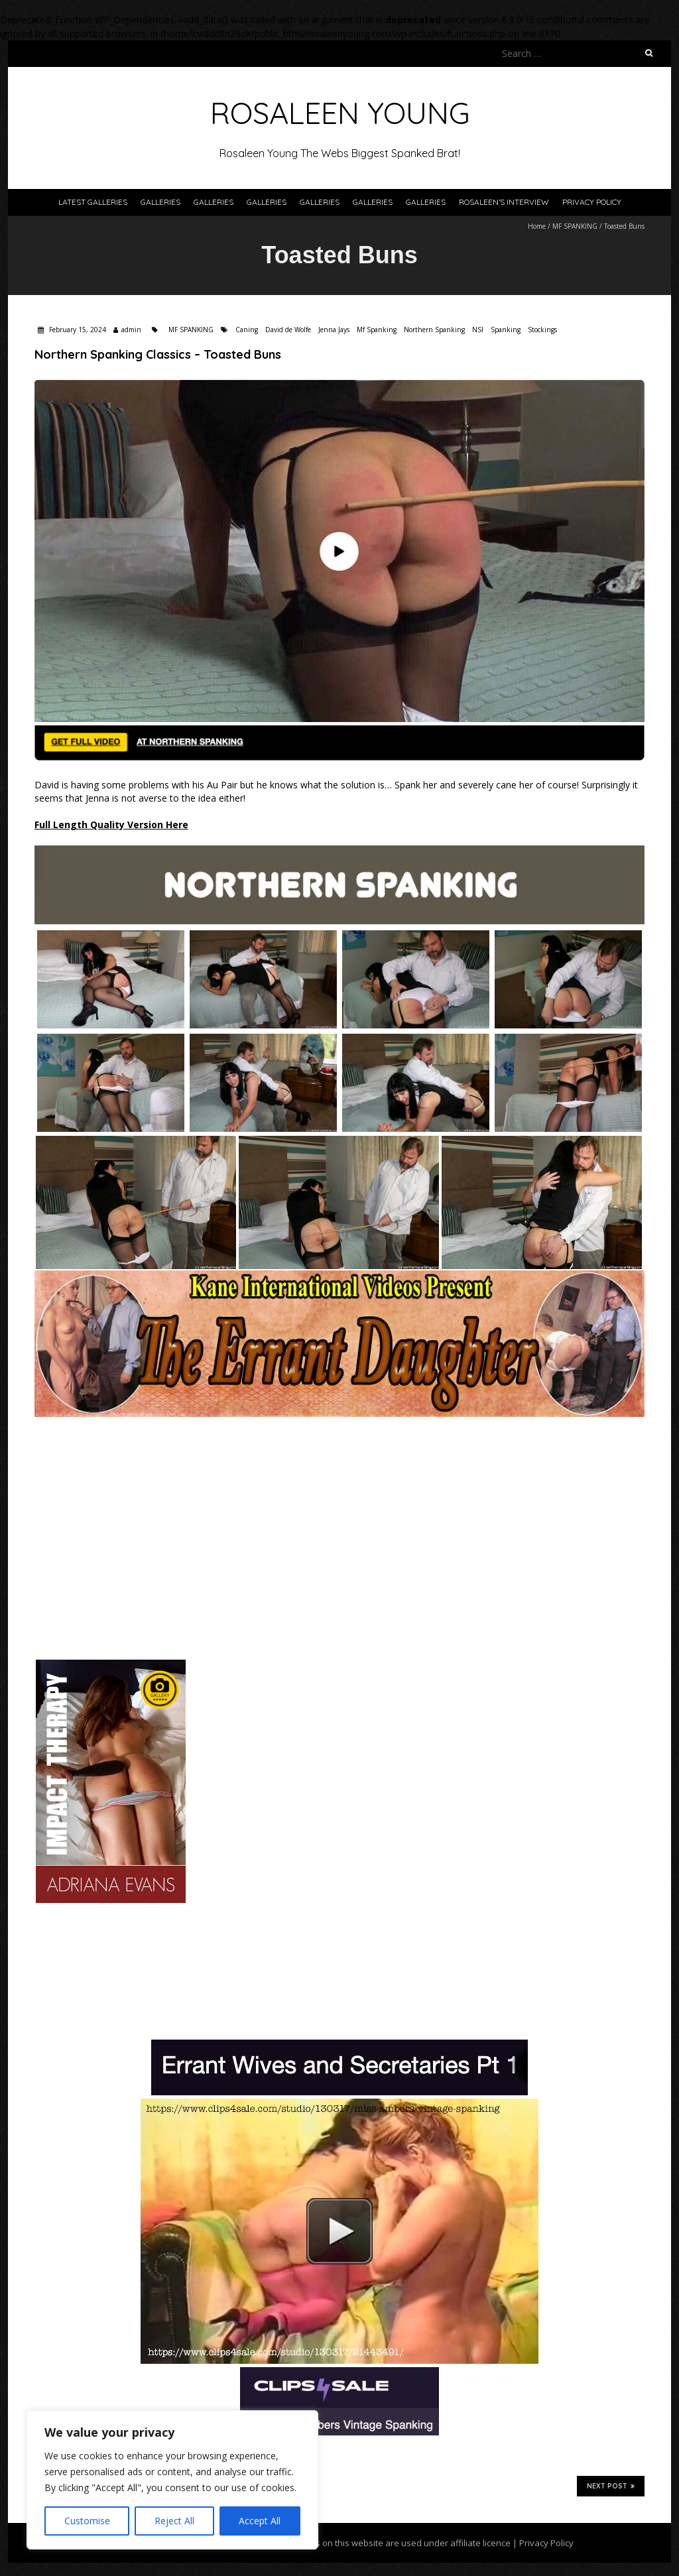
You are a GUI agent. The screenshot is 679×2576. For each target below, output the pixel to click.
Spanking (506, 329)
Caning (246, 329)
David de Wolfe (288, 329)
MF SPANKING (574, 226)
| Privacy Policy (542, 2543)
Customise (87, 2520)
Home (537, 226)
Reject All (174, 2520)
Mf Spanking (377, 329)
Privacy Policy (591, 202)
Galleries (160, 202)
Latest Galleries (92, 202)
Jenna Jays (333, 329)
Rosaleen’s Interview (504, 202)
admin (131, 329)
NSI (477, 329)
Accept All (259, 2520)
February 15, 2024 (76, 329)
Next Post (611, 2485)
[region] (172, 2479)
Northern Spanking (434, 329)
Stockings (542, 329)
